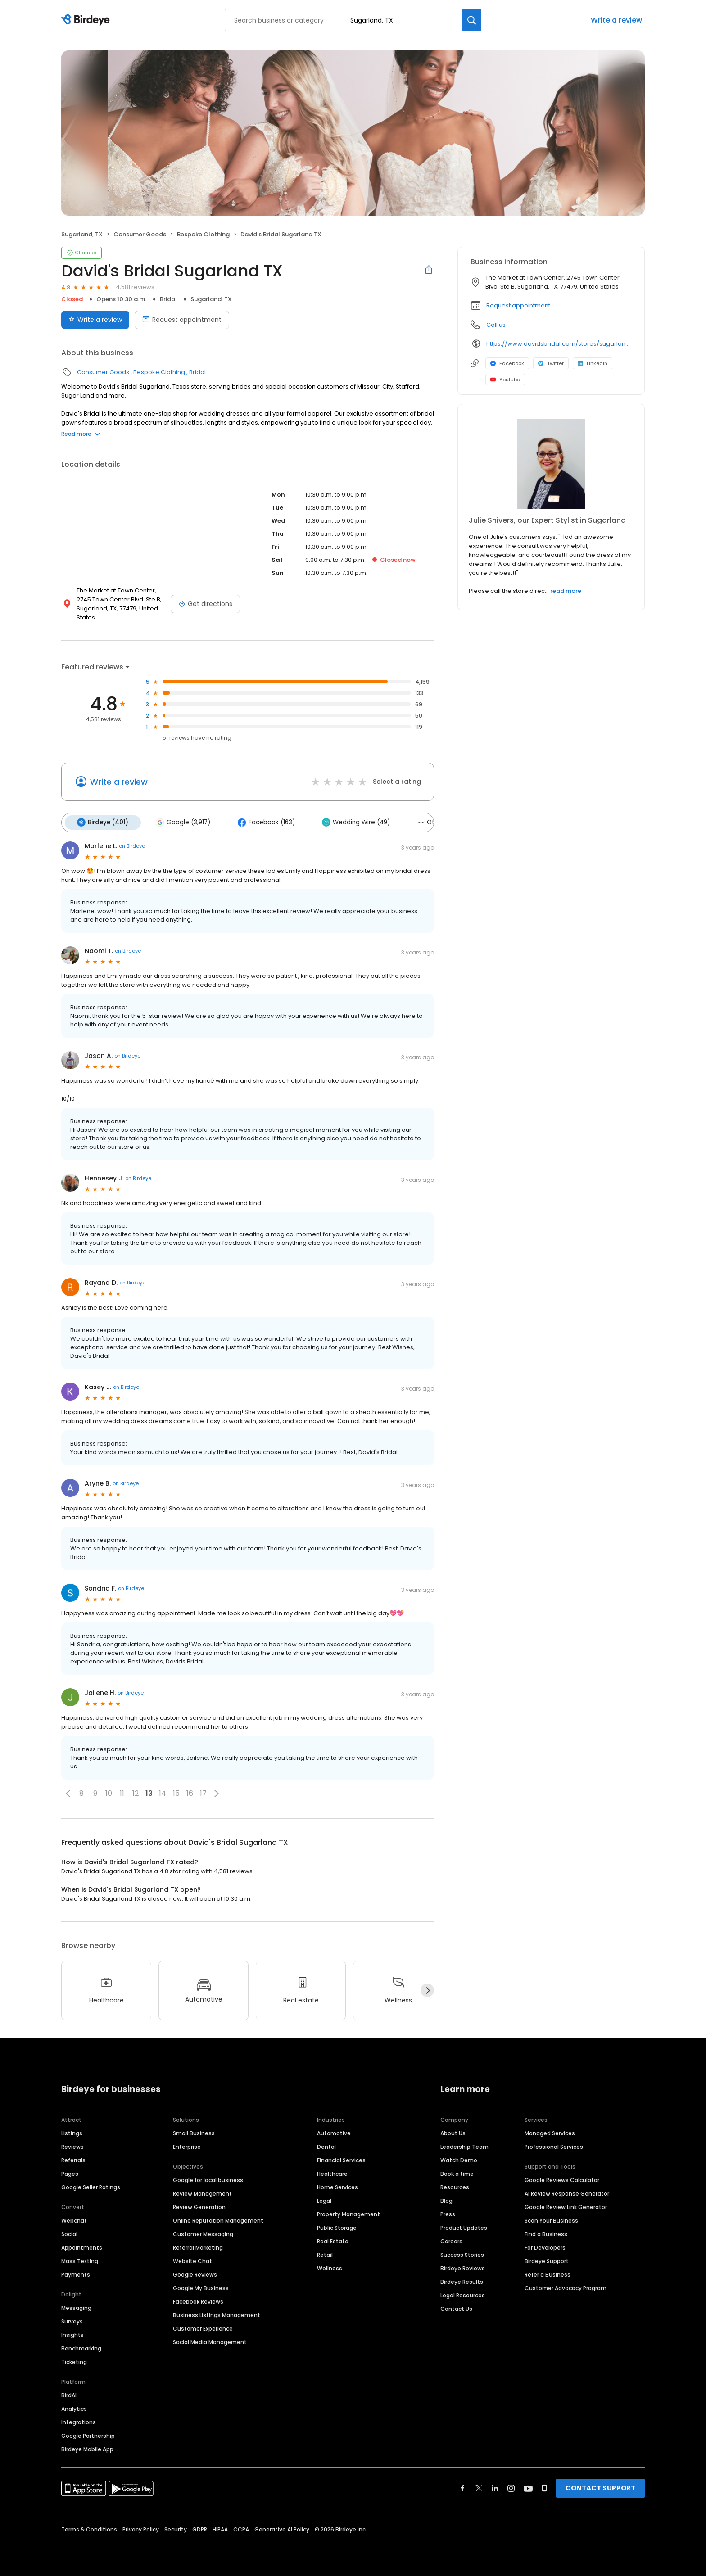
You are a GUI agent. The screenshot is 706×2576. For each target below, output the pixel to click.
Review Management (202, 2192)
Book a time (457, 2173)
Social (69, 2233)
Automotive (334, 2132)
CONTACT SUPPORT (600, 2487)
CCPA (241, 2528)
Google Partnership (88, 2435)
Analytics (74, 2408)
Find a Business (546, 2233)
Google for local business (208, 2179)
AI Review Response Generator (567, 2192)
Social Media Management (210, 2341)
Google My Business (201, 2287)
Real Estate (332, 2240)
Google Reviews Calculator (562, 2179)
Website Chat (192, 2260)
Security (175, 2528)
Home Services (337, 2186)
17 (203, 1793)
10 (108, 1793)
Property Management (348, 2213)
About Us (453, 2132)
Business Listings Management (216, 2314)
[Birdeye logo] (87, 20)
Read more (80, 434)
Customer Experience (203, 2328)
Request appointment (518, 305)
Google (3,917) (181, 822)
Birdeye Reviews (462, 2267)
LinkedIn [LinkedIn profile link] (592, 363)
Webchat (74, 2219)
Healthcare (332, 2173)
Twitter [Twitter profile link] (551, 363)
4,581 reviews (135, 287)
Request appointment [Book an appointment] (182, 319)
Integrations (78, 2421)
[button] (68, 1792)
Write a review (616, 20)
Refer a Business (547, 2274)
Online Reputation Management (218, 2219)
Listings (71, 2132)
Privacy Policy (140, 2528)
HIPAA (220, 2528)
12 (135, 1793)
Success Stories (462, 2254)
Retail (325, 2254)
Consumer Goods (139, 234)
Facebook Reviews (198, 2301)
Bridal (168, 299)
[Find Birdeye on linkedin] (494, 2487)
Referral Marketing (198, 2247)
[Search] (471, 20)
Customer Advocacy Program (565, 2287)
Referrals (73, 2159)
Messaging (76, 2307)
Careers (451, 2240)
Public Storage (337, 2227)
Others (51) (433, 822)
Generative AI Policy (281, 2528)
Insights (72, 2334)
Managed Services (550, 2132)
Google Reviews (195, 2274)
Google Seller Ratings (90, 2186)
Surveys (72, 2320)
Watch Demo (458, 2159)
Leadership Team (464, 2146)
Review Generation (199, 2206)
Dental (326, 2146)
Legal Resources (462, 2294)
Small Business (194, 2132)
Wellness (329, 2267)
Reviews (72, 2146)
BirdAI (69, 2394)
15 (176, 1793)
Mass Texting (79, 2260)
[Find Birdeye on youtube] (528, 2487)
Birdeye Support (547, 2260)
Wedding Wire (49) (352, 822)
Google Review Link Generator (566, 2206)
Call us (496, 325)
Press (447, 2213)
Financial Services (341, 2159)
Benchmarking (81, 2347)
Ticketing (74, 2361)
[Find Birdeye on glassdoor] (544, 2487)
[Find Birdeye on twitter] (478, 2487)
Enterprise (187, 2146)
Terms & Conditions (89, 2528)
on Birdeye (132, 845)
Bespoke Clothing (203, 234)
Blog (446, 2200)
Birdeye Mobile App (87, 2448)
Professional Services (554, 2146)
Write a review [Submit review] (95, 319)
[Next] (427, 1990)
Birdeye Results (461, 2281)
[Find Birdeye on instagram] (511, 2487)
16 (189, 1793)
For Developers (545, 2247)
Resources (454, 2186)
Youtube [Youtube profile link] (505, 379)
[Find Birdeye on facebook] (462, 2487)
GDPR (199, 2528)
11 (122, 1793)
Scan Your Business (551, 2219)
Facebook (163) (263, 822)
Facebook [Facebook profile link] (507, 363)
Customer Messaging (203, 2233)
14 (162, 1793)
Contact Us (456, 2308)
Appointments (81, 2247)
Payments (75, 2274)
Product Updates (463, 2227)
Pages (69, 2173)
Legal (324, 2200)
